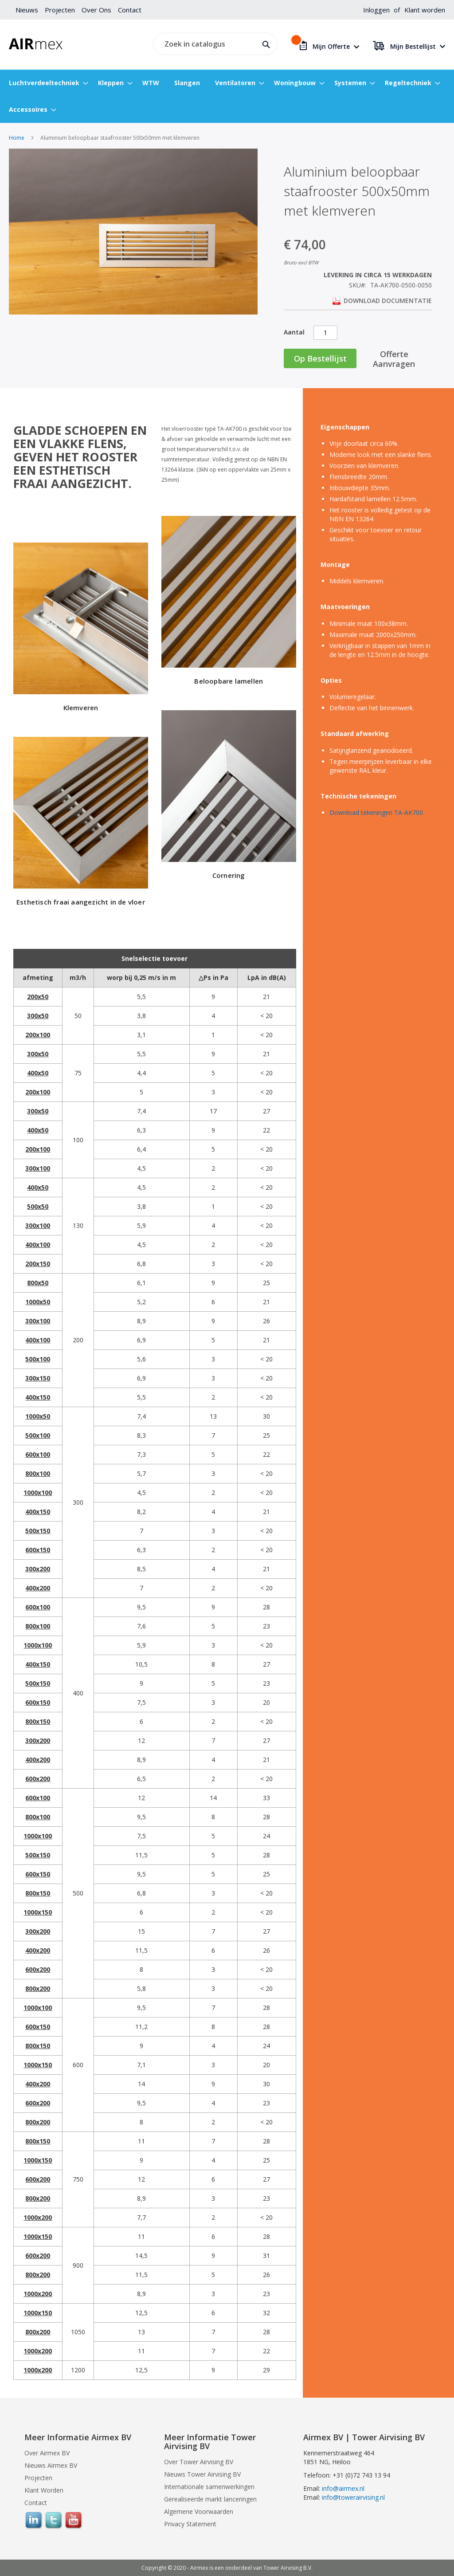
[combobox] (213, 44)
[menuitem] (46, 83)
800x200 (37, 1988)
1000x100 (37, 1492)
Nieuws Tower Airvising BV (202, 2474)
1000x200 (37, 2217)
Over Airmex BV (47, 2453)
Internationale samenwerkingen (209, 2486)
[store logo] (36, 44)
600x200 (37, 1778)
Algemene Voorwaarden (198, 2511)
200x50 (37, 996)
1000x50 (37, 1302)
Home (16, 138)
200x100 (37, 1034)
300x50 (37, 1015)
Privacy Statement (190, 2524)
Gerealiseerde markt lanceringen (210, 2499)
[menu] (227, 96)
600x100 (37, 1454)
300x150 (37, 1378)
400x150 (37, 1397)
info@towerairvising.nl (353, 2497)
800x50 (37, 1282)
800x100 (37, 1473)
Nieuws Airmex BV (50, 2465)
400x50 (37, 1073)
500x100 (37, 1359)
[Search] (264, 43)
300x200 (37, 1569)
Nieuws (27, 9)
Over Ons (96, 9)
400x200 (37, 1588)
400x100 (37, 1244)
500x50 (37, 1206)
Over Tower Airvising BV (198, 2462)
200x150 (37, 1263)
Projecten (60, 9)
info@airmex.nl (343, 2488)
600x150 (37, 1550)
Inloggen (376, 9)
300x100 (37, 1168)
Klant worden (424, 9)
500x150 (37, 1530)
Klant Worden (43, 2490)
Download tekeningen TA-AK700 (376, 812)
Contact (129, 9)
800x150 (37, 1721)
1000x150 (37, 1912)
